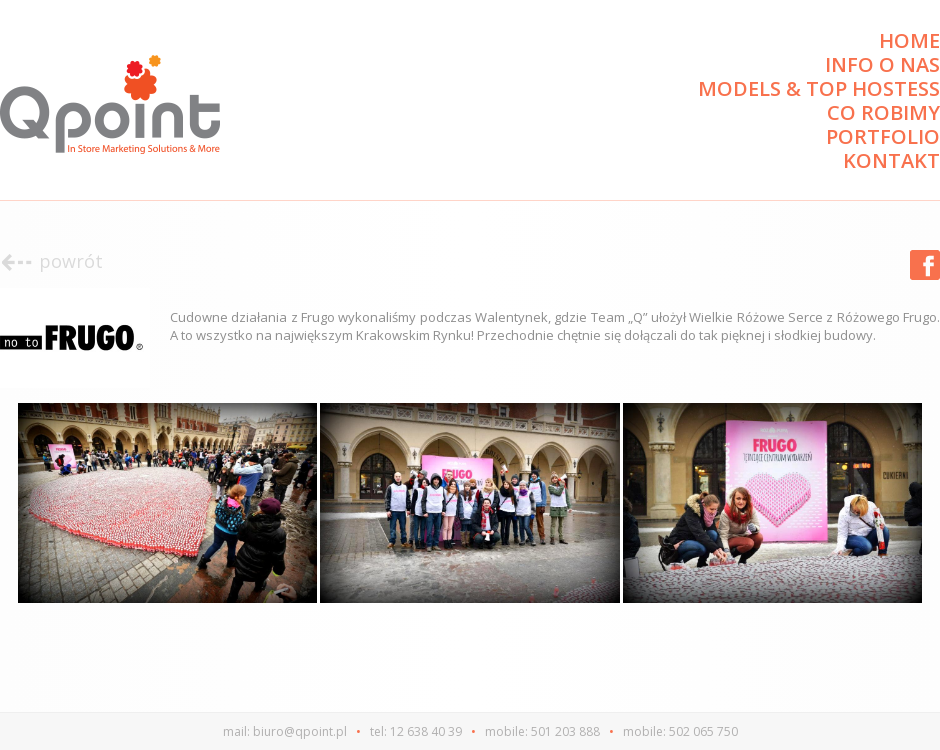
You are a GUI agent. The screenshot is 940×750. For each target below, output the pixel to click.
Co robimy (883, 112)
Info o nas (882, 64)
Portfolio (883, 136)
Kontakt (891, 160)
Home (909, 40)
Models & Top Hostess (819, 88)
